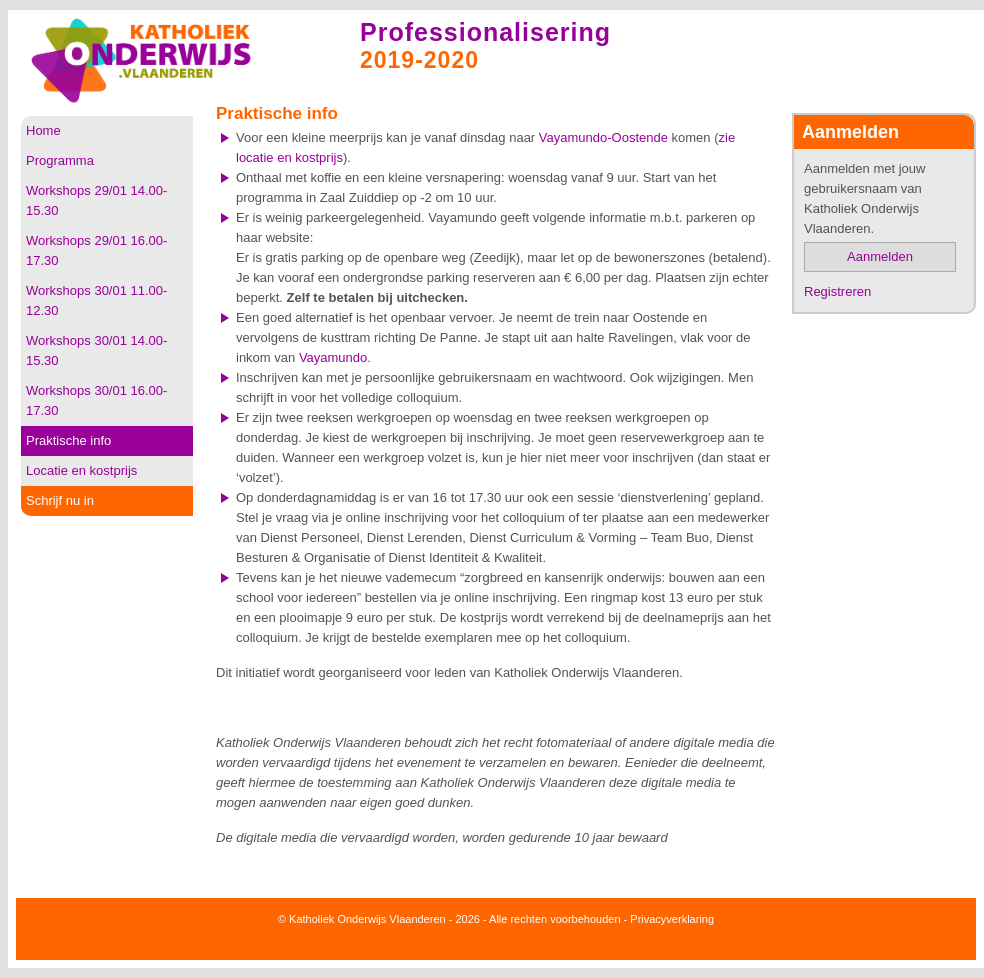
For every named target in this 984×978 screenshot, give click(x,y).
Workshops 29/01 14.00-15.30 (96, 200)
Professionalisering (485, 32)
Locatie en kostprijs (81, 470)
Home (43, 130)
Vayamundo (333, 357)
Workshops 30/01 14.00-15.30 (96, 350)
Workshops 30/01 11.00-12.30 (96, 300)
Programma (60, 160)
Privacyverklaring (672, 919)
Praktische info (68, 440)
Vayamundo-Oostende (603, 137)
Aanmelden (880, 256)
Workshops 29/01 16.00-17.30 (96, 250)
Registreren (837, 291)
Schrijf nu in (60, 500)
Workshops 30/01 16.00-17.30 (96, 400)
